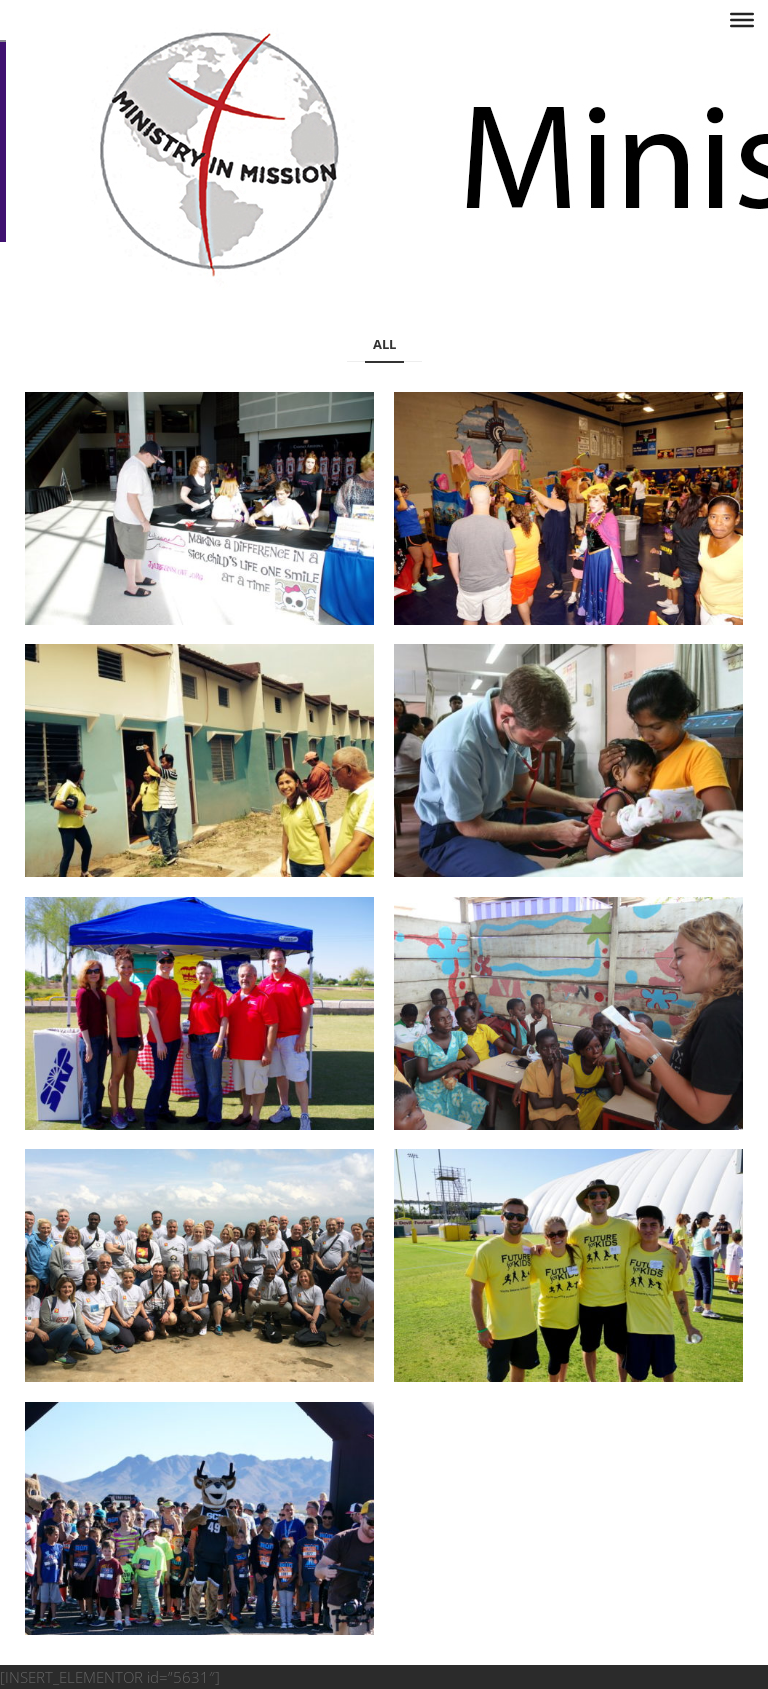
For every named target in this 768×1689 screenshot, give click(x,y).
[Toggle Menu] (742, 20)
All (384, 344)
